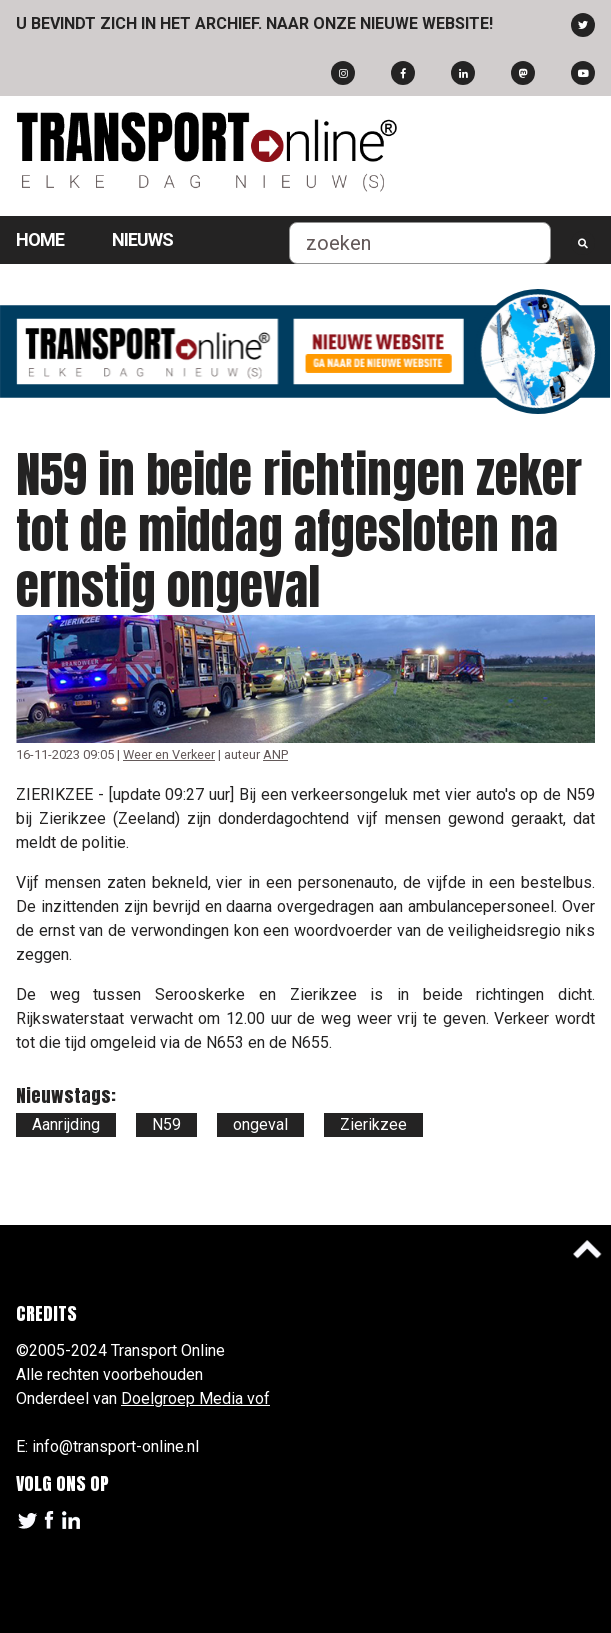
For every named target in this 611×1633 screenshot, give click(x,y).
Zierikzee (373, 1124)
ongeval (260, 1124)
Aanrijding (66, 1124)
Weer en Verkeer (169, 754)
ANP (275, 754)
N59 (166, 1124)
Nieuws (142, 239)
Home (40, 239)
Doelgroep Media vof (195, 1398)
